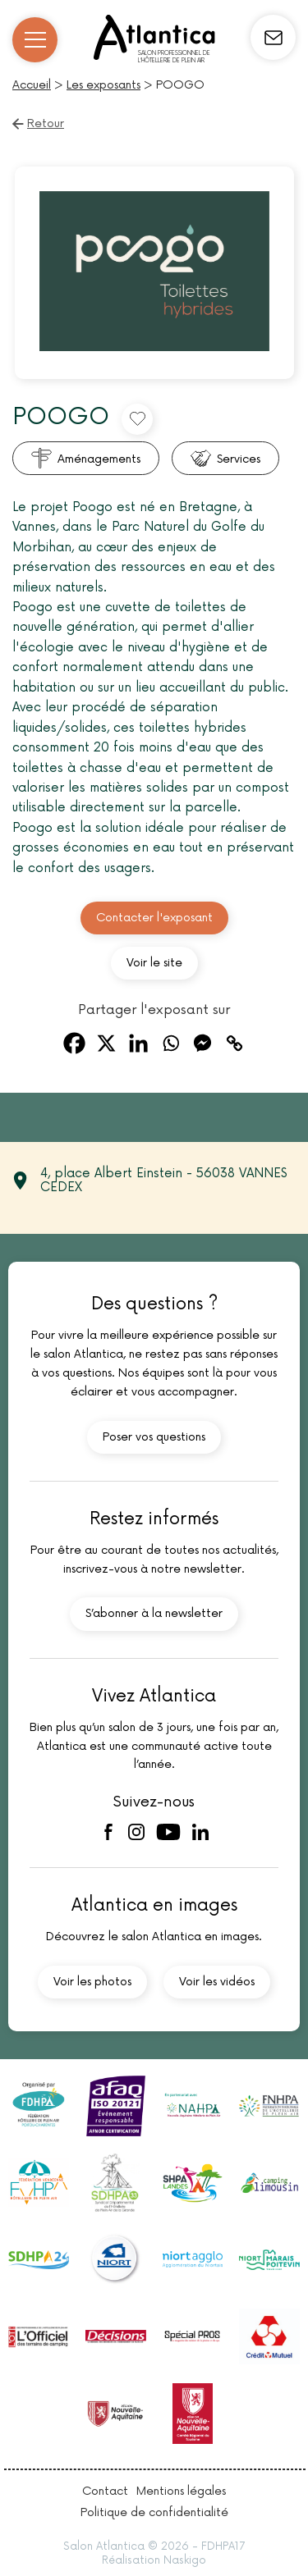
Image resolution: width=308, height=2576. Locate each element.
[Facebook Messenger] (202, 1043)
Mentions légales (181, 2491)
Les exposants (103, 85)
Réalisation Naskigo (154, 2560)
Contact (105, 2491)
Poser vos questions (154, 1437)
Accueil (31, 85)
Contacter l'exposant (154, 918)
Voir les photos (92, 1982)
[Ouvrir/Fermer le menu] (34, 39)
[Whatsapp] (170, 1043)
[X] (106, 1043)
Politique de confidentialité (154, 2512)
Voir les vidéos (217, 1982)
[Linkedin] (138, 1043)
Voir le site (154, 963)
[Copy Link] (234, 1043)
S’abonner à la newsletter (154, 1613)
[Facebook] (74, 1043)
